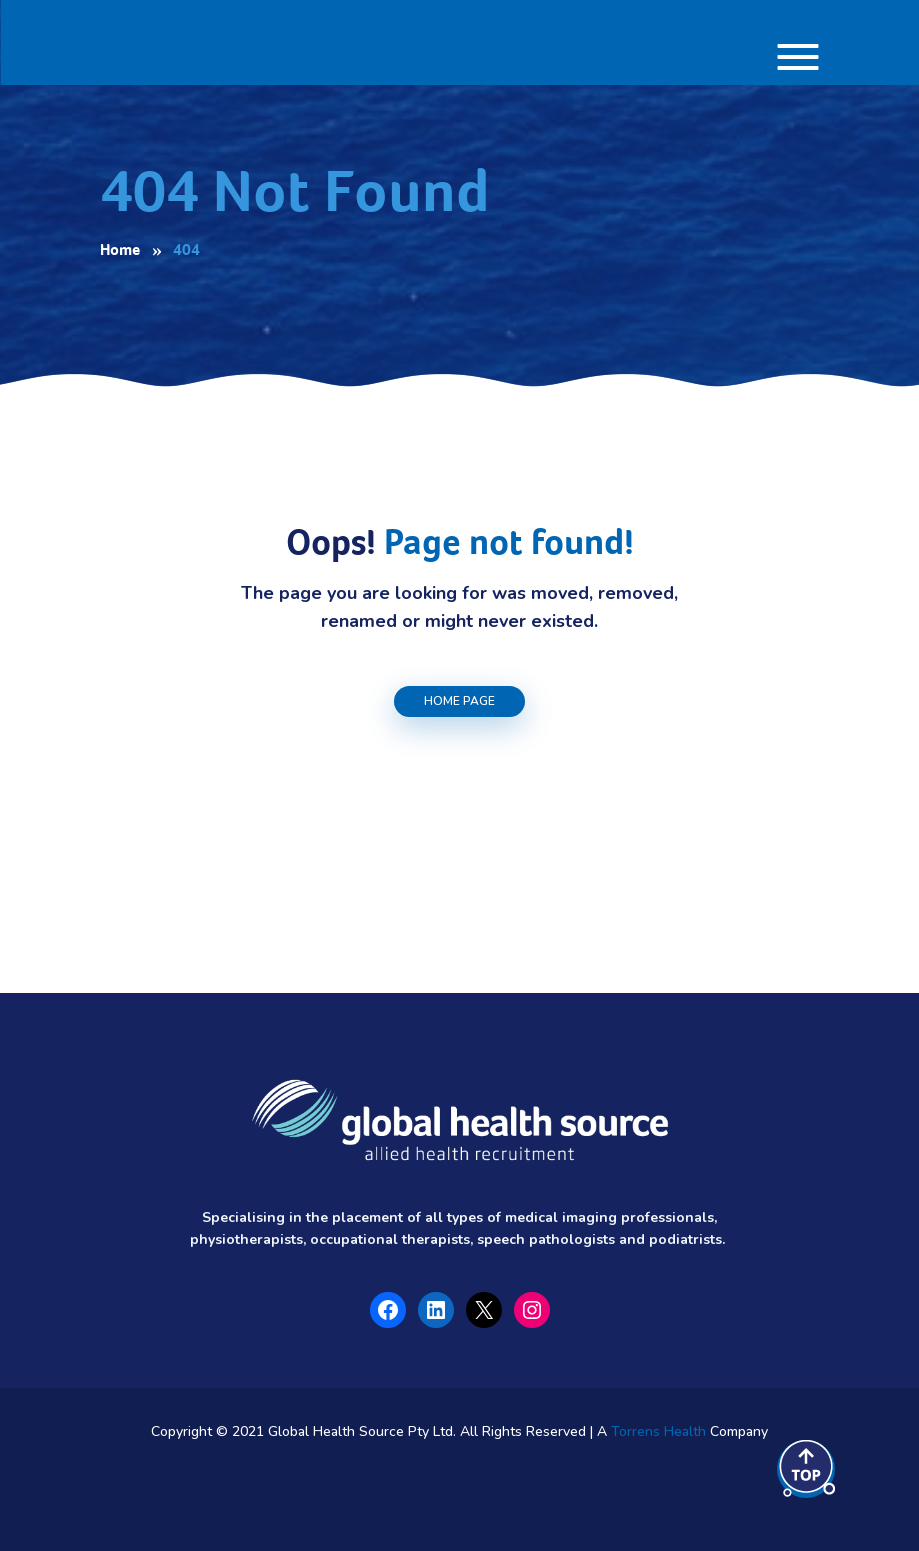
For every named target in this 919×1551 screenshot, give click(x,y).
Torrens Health (658, 1431)
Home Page (459, 701)
